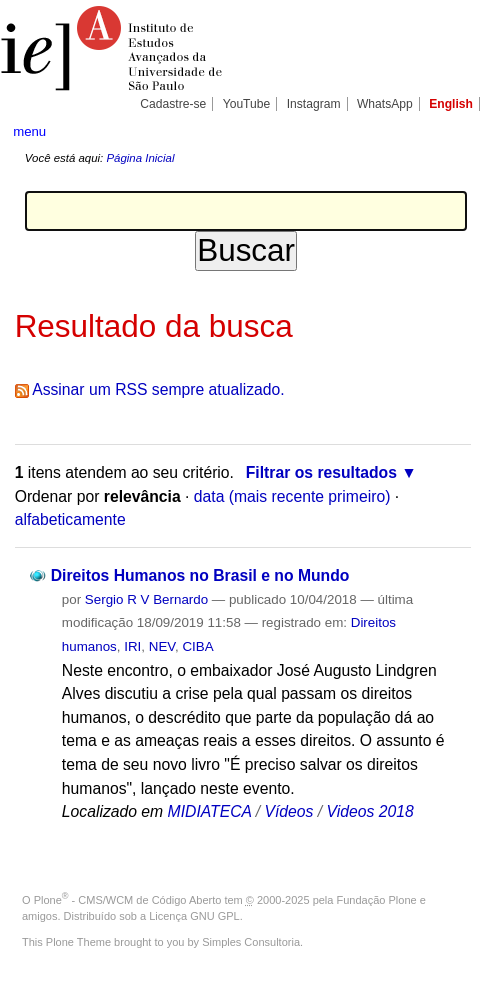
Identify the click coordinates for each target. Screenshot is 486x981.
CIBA (197, 646)
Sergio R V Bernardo (146, 599)
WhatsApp (385, 104)
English (451, 104)
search (452, 130)
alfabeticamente (70, 519)
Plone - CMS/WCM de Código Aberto (128, 900)
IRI (132, 646)
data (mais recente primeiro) (292, 496)
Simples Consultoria (251, 942)
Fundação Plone (377, 900)
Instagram (314, 104)
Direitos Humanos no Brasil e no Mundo (200, 575)
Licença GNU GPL (194, 916)
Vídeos (289, 811)
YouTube (247, 104)
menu (29, 131)
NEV (162, 646)
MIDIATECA (210, 811)
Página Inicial (140, 158)
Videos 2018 (370, 811)
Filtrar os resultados (321, 472)
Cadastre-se (173, 104)
